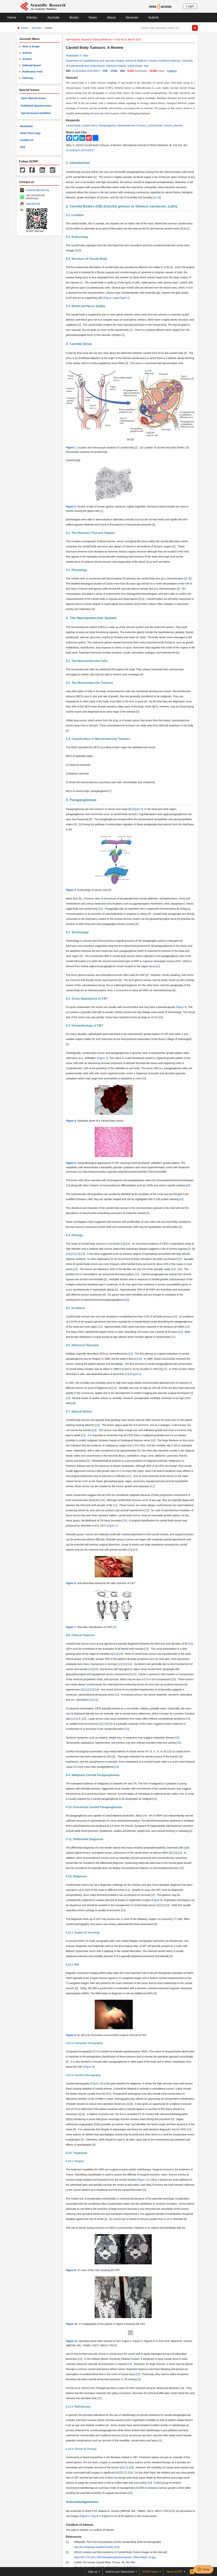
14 (127, 1243)
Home (11, 17)
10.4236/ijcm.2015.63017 (86, 70)
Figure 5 (102, 1058)
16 (181, 2388)
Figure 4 (181, 1007)
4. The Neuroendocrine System (91, 618)
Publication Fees (32, 71)
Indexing (27, 77)
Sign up (92, 2571)
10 (81, 824)
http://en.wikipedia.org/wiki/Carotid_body (97, 2547)
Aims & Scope (31, 46)
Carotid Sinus (89, 125)
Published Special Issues (36, 105)
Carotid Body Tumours (160, 125)
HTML (114, 70)
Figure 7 (112, 1525)
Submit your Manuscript (119, 2571)
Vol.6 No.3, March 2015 (128, 39)
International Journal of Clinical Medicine (89, 39)
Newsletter (26, 126)
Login (190, 6)
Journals (53, 17)
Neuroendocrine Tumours (131, 125)
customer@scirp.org (37, 190)
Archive (27, 59)
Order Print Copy (30, 133)
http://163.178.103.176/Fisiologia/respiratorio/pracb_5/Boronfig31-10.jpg (114, 2557)
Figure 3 (137, 809)
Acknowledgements (82, 2502)
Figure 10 (96, 2083)
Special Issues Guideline (36, 113)
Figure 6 (135, 1374)
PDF (105, 70)
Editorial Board (31, 65)
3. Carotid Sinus (79, 344)
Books (74, 17)
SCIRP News (150, 2571)
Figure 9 (88, 2066)
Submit (153, 17)
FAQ (22, 147)
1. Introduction (78, 163)
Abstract (72, 77)
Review (178, 125)
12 (79, 1171)
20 (130, 2472)
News (93, 17)
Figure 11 (142, 2179)
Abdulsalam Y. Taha (77, 55)
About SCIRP (174, 2571)
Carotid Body (73, 125)
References (74, 2536)
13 (123, 1243)
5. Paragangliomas (81, 800)
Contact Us (27, 140)
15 (146, 1648)
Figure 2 (124, 297)
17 (125, 2467)
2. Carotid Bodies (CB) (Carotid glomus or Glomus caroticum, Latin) (121, 206)
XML (122, 70)
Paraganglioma (107, 125)
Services (132, 17)
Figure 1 (109, 297)
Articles (31, 17)
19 (131, 2467)
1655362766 (33, 203)
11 (88, 961)
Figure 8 (157, 1900)
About (111, 17)
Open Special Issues (33, 98)
